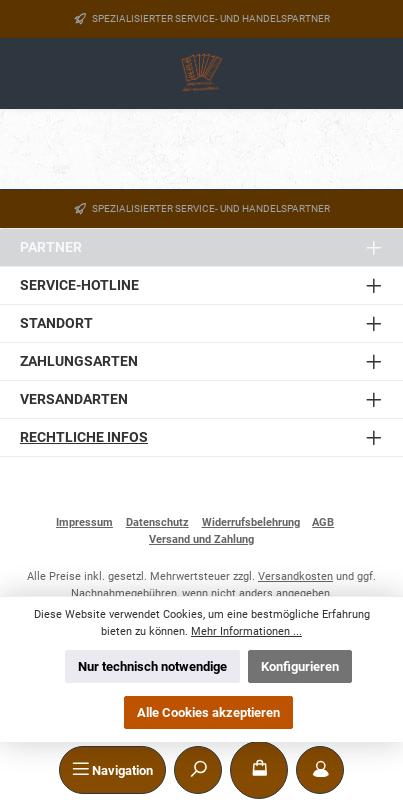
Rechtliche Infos (84, 437)
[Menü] (113, 770)
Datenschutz (157, 522)
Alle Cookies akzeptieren (208, 712)
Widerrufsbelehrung (251, 522)
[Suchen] (198, 770)
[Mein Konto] (320, 770)
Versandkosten (295, 576)
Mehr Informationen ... (246, 631)
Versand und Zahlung (201, 539)
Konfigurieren (300, 666)
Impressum (84, 522)
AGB (323, 522)
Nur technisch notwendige (152, 666)
